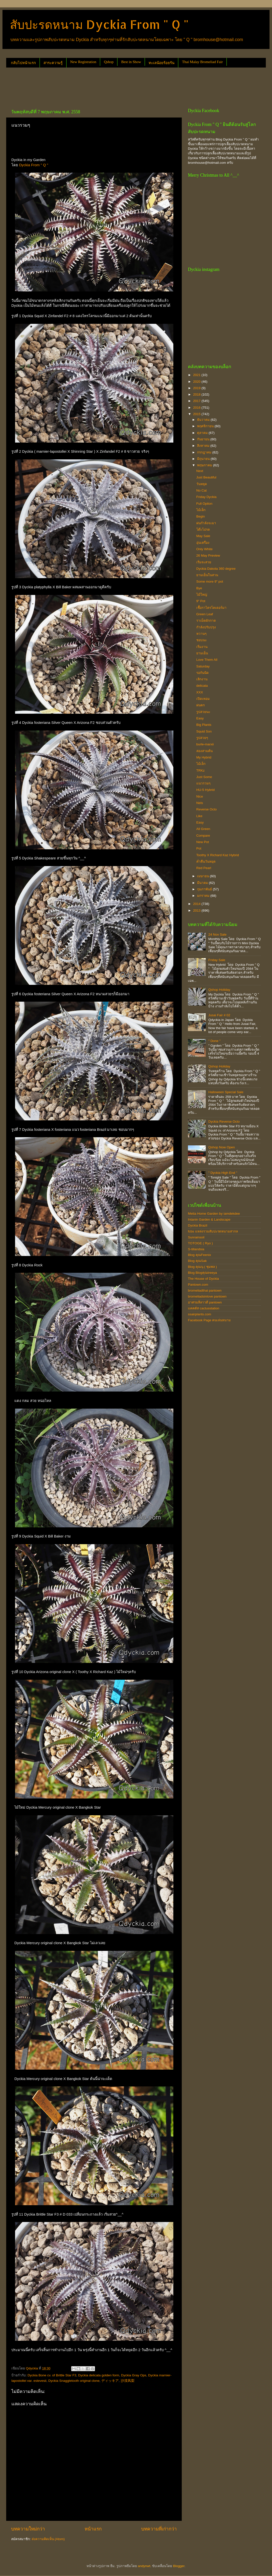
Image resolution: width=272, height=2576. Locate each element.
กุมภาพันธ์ (205, 889)
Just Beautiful (206, 477)
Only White (204, 549)
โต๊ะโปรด (203, 529)
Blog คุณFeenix (199, 1255)
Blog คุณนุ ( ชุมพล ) (202, 1267)
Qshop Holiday (219, 990)
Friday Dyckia (206, 497)
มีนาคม (203, 883)
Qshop (108, 62)
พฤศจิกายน (206, 426)
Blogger (178, 2566)
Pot (198, 848)
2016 (197, 407)
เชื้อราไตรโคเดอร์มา (211, 608)
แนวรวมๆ (203, 783)
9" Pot (200, 601)
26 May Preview (208, 555)
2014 (197, 904)
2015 (197, 414)
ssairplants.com (199, 1314)
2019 (197, 388)
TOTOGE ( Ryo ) (200, 1243)
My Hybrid (203, 757)
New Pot (202, 842)
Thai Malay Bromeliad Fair (202, 62)
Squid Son (204, 731)
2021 (197, 375)
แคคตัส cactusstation (203, 1308)
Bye (199, 588)
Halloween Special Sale (225, 1092)
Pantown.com (198, 1284)
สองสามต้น (204, 751)
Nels (199, 803)
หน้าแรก (93, 2528)
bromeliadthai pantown (205, 1290)
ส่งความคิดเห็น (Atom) (48, 2539)
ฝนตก (200, 705)
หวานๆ (201, 634)
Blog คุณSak (197, 1261)
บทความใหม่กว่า (28, 2528)
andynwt (144, 2566)
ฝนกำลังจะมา (206, 523)
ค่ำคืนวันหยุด (206, 861)
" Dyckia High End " (222, 1173)
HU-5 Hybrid (205, 790)
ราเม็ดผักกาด (206, 620)
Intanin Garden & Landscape (209, 1219)
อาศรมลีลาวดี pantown (205, 1302)
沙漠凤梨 (128, 2381)
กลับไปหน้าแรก (23, 63)
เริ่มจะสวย (203, 562)
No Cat (201, 490)
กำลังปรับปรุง (206, 627)
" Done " (214, 1041)
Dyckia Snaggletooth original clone (73, 2381)
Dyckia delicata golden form (98, 2375)
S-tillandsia (196, 1249)
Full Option (204, 503)
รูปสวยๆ (202, 738)
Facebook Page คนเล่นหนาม (209, 1320)
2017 (197, 401)
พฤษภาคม (205, 465)
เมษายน (203, 876)
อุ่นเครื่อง (202, 542)
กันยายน (203, 439)
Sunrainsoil (196, 1237)
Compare (203, 835)
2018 (197, 394)
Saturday (203, 666)
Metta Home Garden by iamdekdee (214, 1213)
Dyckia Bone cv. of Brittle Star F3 (52, 2375)
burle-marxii (205, 744)
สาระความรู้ (53, 63)
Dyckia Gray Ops (133, 2375)
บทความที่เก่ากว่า (159, 2528)
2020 (197, 381)
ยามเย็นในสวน (207, 575)
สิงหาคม (203, 446)
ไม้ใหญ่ (201, 594)
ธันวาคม (204, 420)
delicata (202, 685)
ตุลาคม (203, 433)
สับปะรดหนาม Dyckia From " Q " (99, 24)
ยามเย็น (202, 653)
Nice (199, 796)
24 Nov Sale (217, 934)
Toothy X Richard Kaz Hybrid (217, 855)
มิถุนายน (204, 459)
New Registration (83, 62)
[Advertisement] (96, 86)
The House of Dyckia (203, 1278)
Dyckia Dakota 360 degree (216, 568)
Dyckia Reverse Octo (224, 1121)
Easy (200, 718)
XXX (199, 692)
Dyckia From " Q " (33, 165)
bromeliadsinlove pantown (207, 1296)
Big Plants (203, 725)
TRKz (200, 770)
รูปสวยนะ (203, 712)
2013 (197, 910)
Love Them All (206, 660)
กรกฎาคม (204, 452)
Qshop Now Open (221, 1147)
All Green (203, 829)
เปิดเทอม (203, 699)
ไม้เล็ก (200, 510)
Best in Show (131, 62)
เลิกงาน (201, 679)
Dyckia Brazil (197, 1225)
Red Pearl (203, 868)
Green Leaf (204, 614)
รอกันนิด (202, 673)
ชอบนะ (201, 640)
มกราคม (203, 896)
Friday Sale (216, 960)
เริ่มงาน (201, 647)
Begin (200, 516)
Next (199, 471)
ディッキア (110, 2381)
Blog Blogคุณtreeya (202, 1273)
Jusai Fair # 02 (219, 1015)
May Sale (203, 536)
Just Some (204, 777)
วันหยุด (201, 484)
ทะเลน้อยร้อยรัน (161, 63)
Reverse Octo (206, 809)
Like (199, 816)
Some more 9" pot (209, 581)
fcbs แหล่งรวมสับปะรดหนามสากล (213, 1231)
